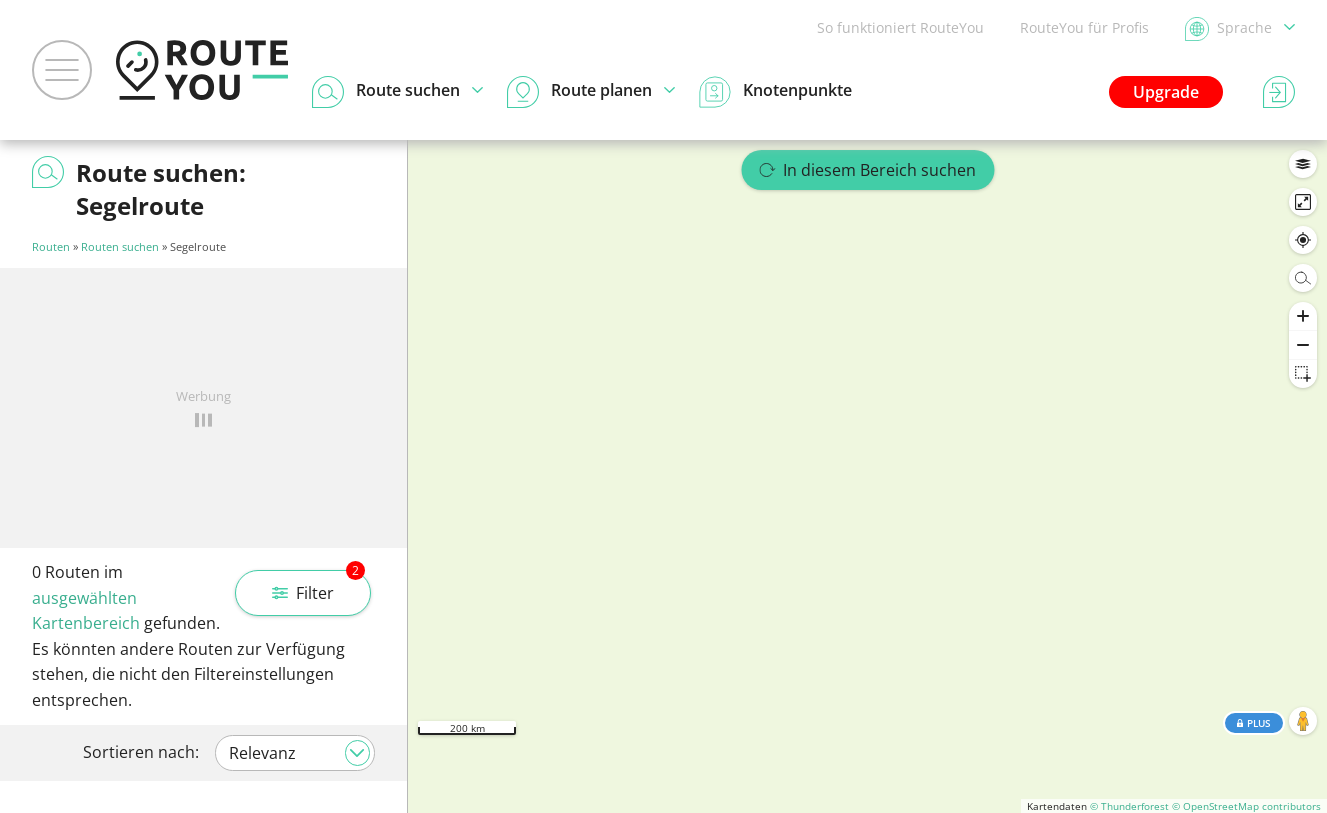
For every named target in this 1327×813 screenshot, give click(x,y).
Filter (318, 587)
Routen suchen (120, 246)
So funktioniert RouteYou (900, 27)
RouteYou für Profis (1084, 27)
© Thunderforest (1129, 806)
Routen (51, 246)
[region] (867, 476)
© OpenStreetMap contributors (1246, 806)
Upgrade (1166, 92)
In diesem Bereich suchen (867, 170)
